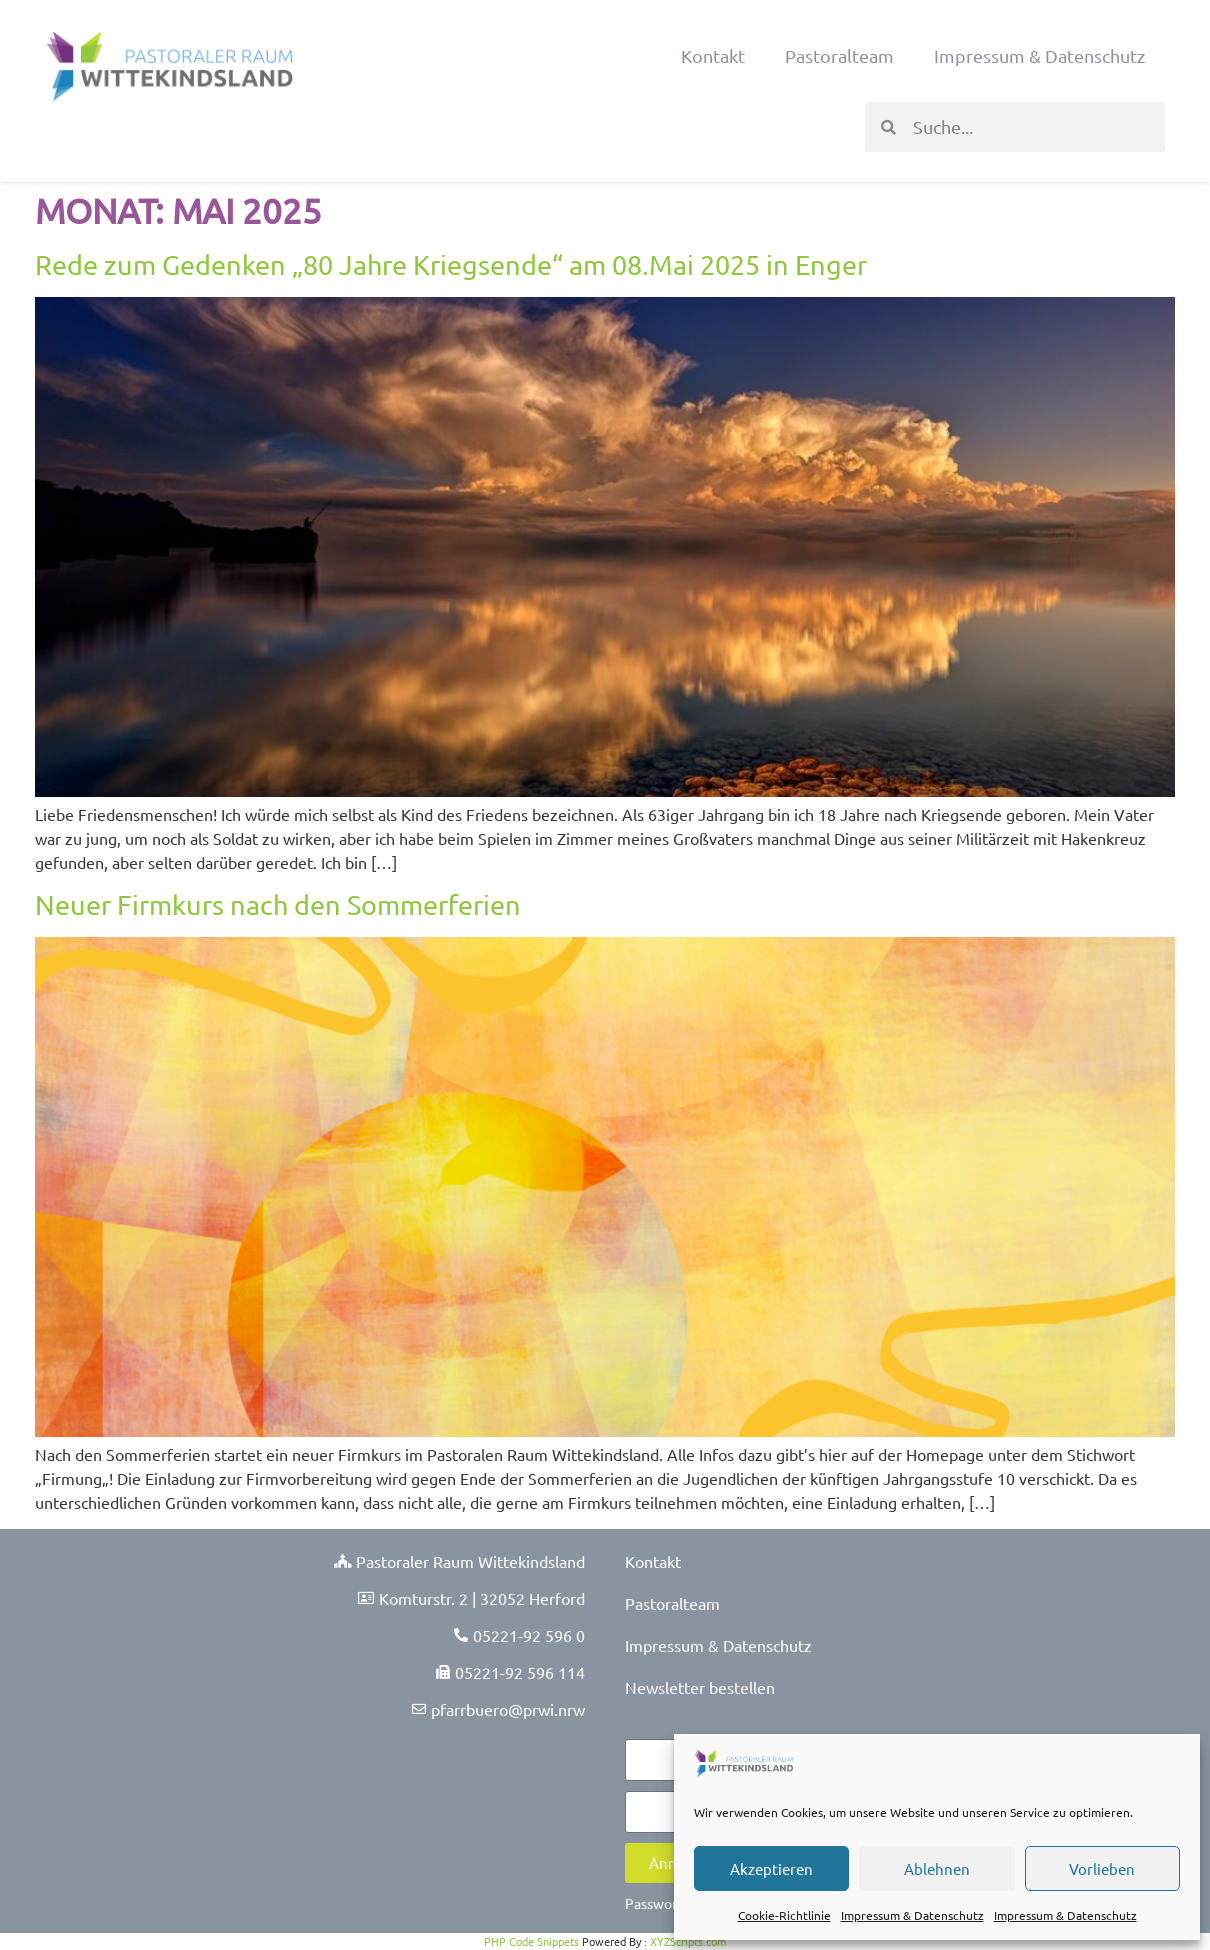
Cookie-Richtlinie (784, 1915)
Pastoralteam (839, 55)
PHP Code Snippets (531, 1941)
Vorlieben (1102, 1868)
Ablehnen (937, 1868)
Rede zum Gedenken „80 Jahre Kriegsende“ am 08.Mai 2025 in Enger (451, 264)
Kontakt (713, 55)
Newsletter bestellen (700, 1687)
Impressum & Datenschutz (912, 1915)
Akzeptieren (771, 1868)
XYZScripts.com (688, 1941)
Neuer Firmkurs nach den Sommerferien (278, 904)
